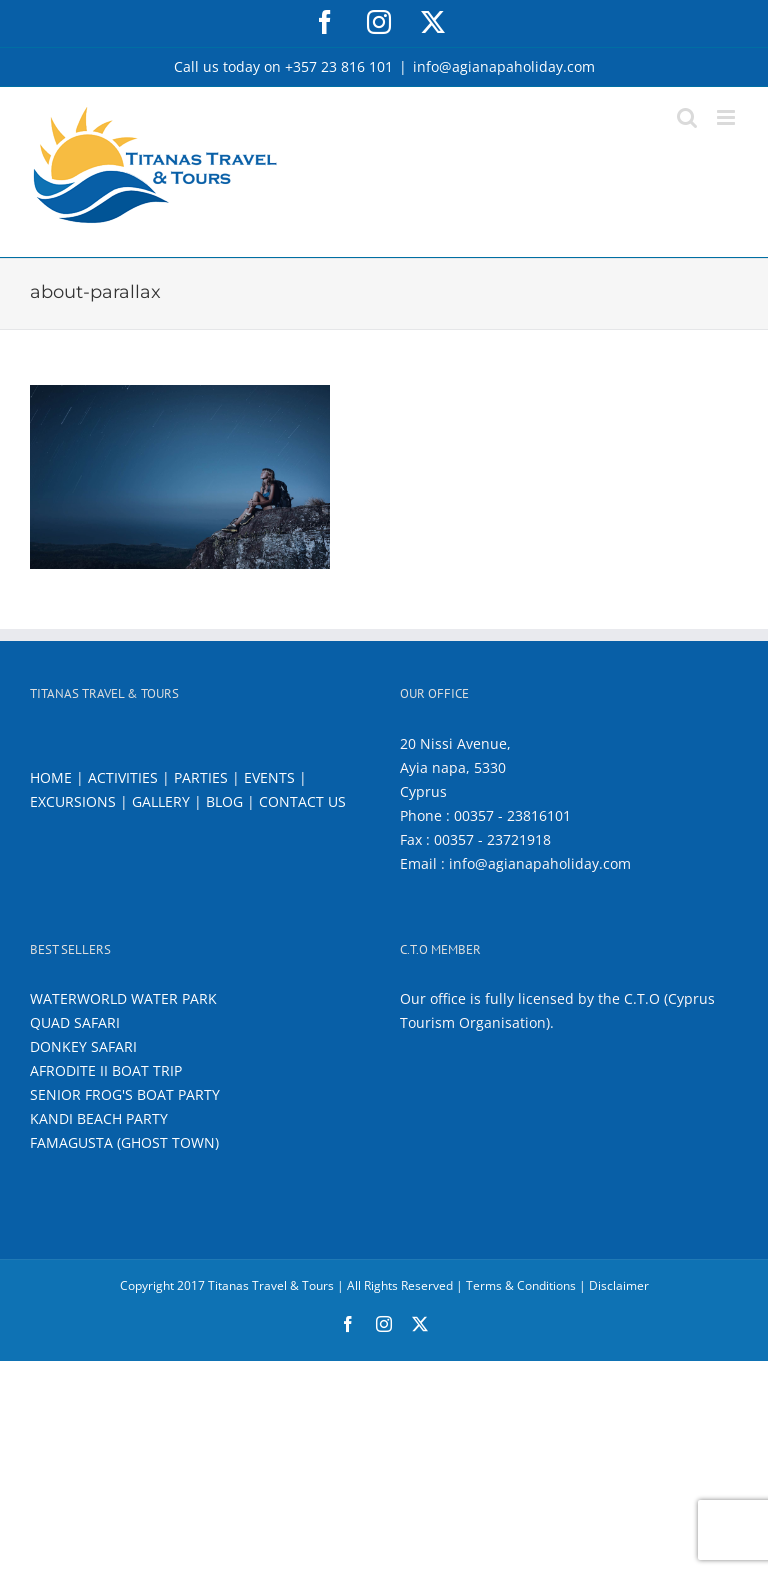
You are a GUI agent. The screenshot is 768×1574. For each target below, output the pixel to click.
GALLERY (161, 801)
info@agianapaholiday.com (504, 66)
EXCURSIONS (73, 801)
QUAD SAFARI (75, 1022)
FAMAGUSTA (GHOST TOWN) (124, 1142)
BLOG (224, 801)
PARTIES (201, 777)
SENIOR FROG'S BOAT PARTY (125, 1094)
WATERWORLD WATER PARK (123, 998)
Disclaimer (619, 1285)
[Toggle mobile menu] (727, 117)
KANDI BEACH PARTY (99, 1118)
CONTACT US (302, 801)
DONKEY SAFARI (83, 1046)
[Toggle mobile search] (687, 117)
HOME (51, 777)
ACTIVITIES (123, 777)
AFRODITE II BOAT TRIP (106, 1070)
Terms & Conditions (521, 1285)
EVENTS (269, 777)
